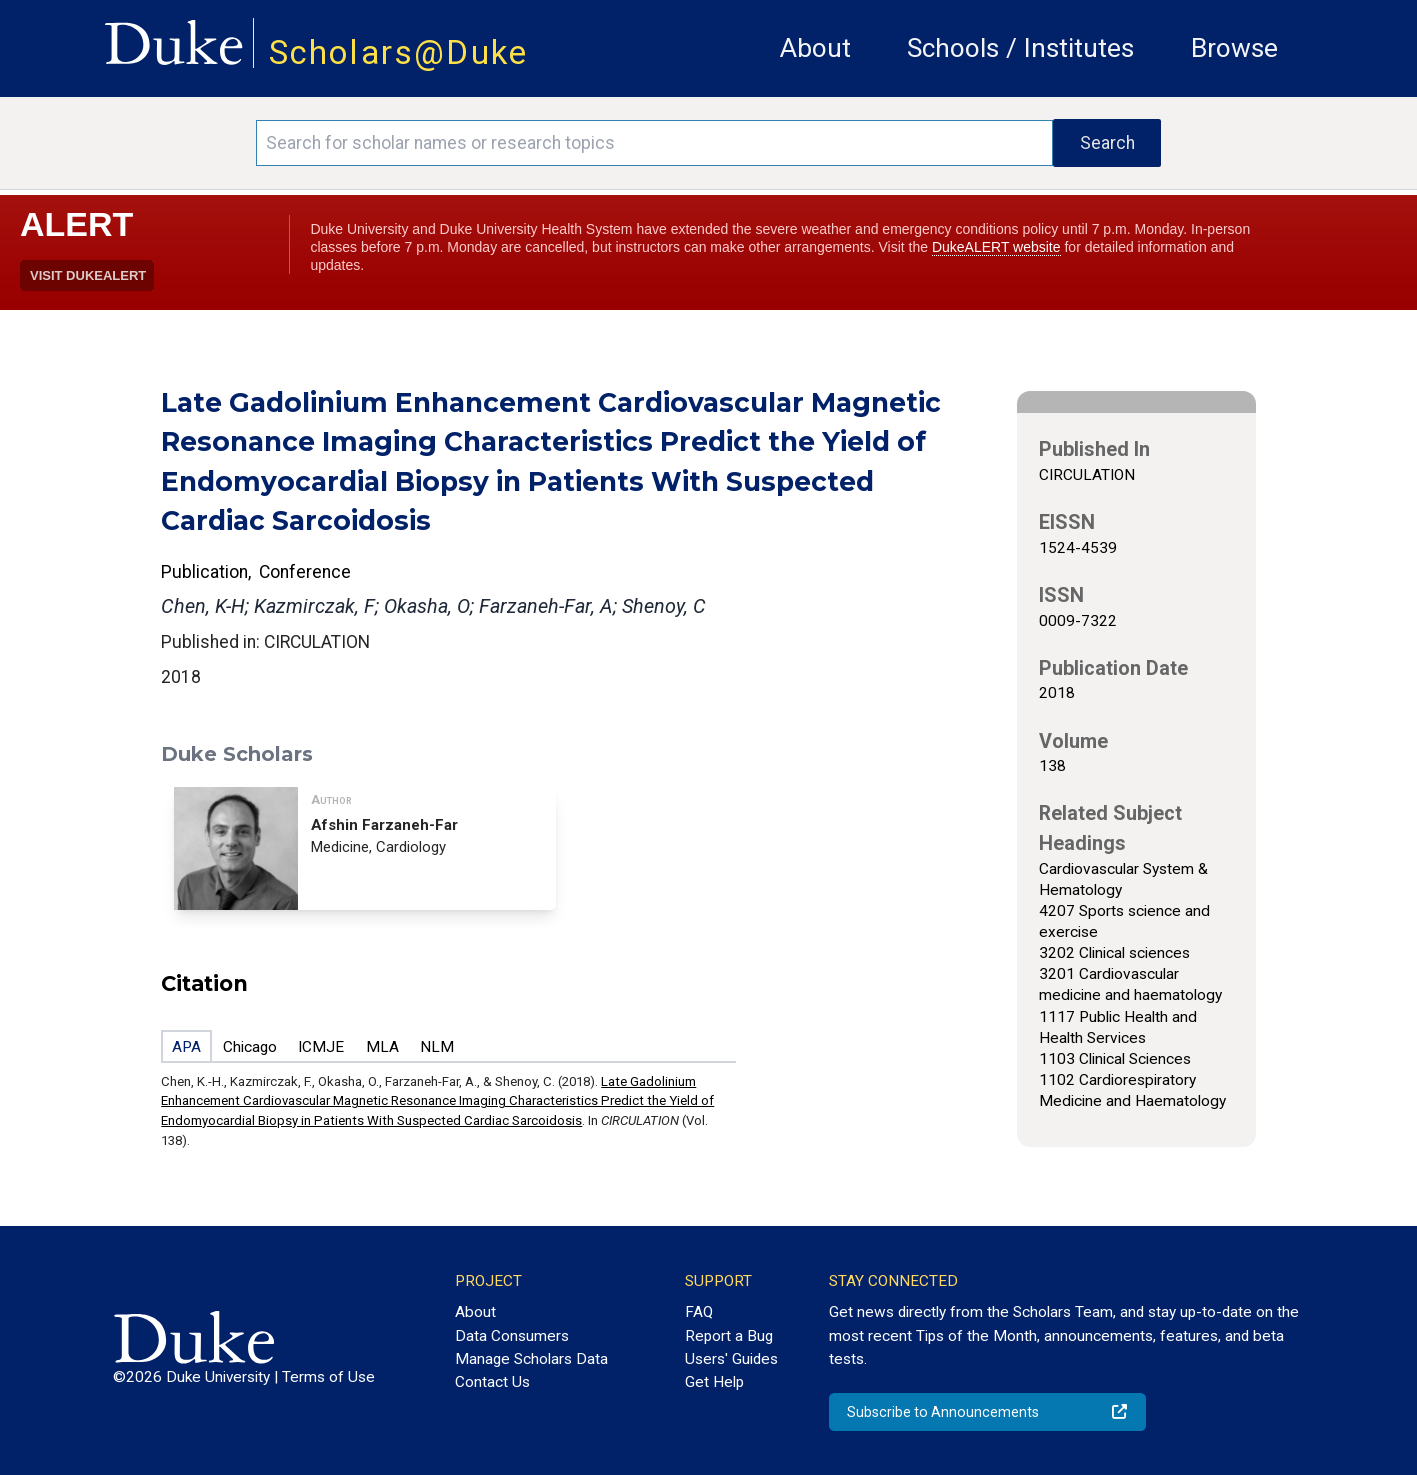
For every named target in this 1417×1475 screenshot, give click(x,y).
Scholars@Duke (399, 52)
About (815, 48)
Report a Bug (729, 1336)
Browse (1234, 48)
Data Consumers (512, 1336)
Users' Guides (731, 1359)
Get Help (714, 1382)
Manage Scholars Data (531, 1359)
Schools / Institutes (1020, 48)
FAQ (699, 1312)
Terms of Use (328, 1377)
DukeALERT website (996, 247)
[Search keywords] (654, 143)
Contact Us (492, 1382)
